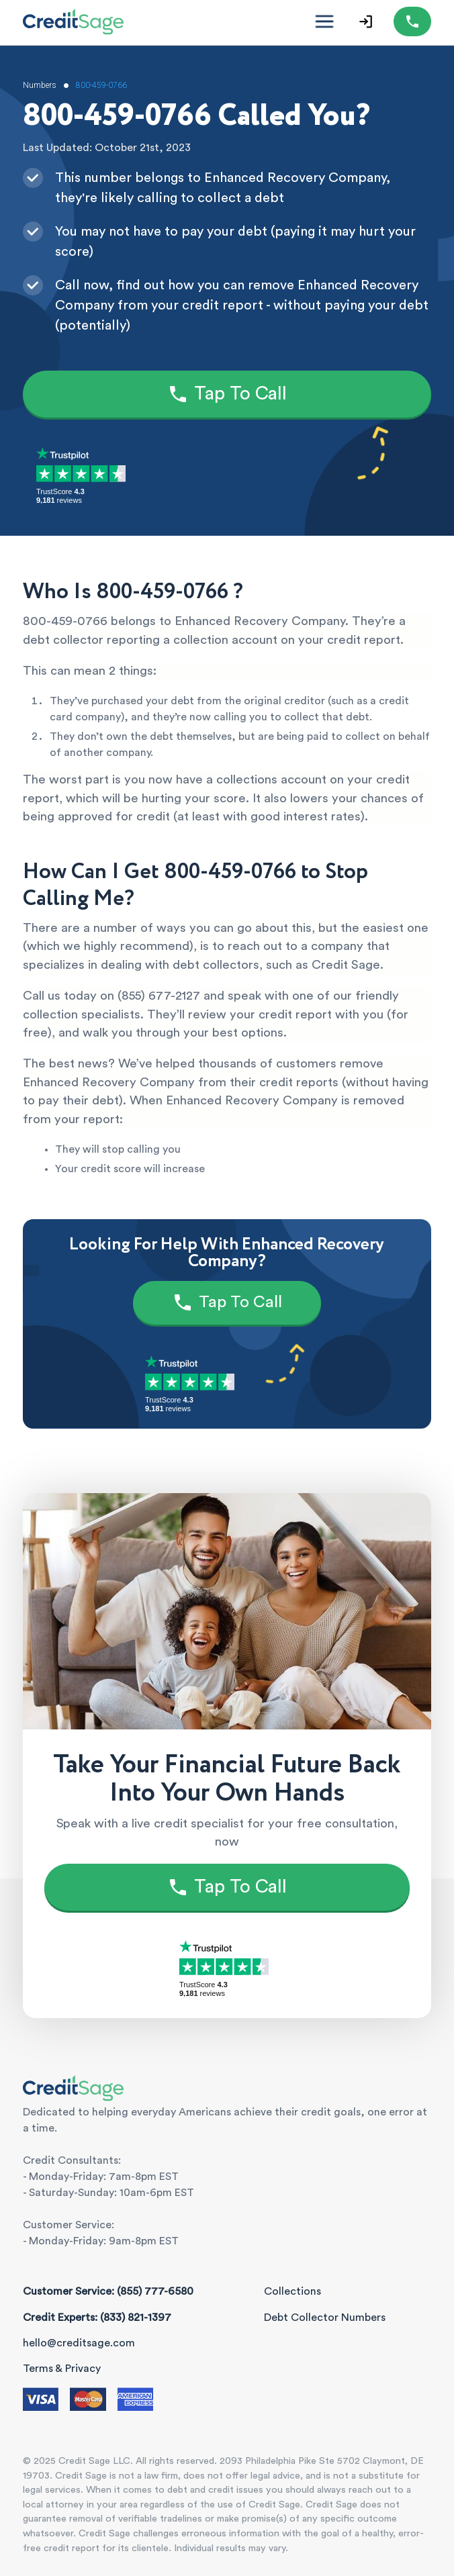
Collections (292, 2291)
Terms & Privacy (62, 2368)
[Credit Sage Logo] (73, 21)
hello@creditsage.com (79, 2343)
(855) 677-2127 (159, 996)
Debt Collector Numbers (324, 2317)
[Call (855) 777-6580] (412, 21)
